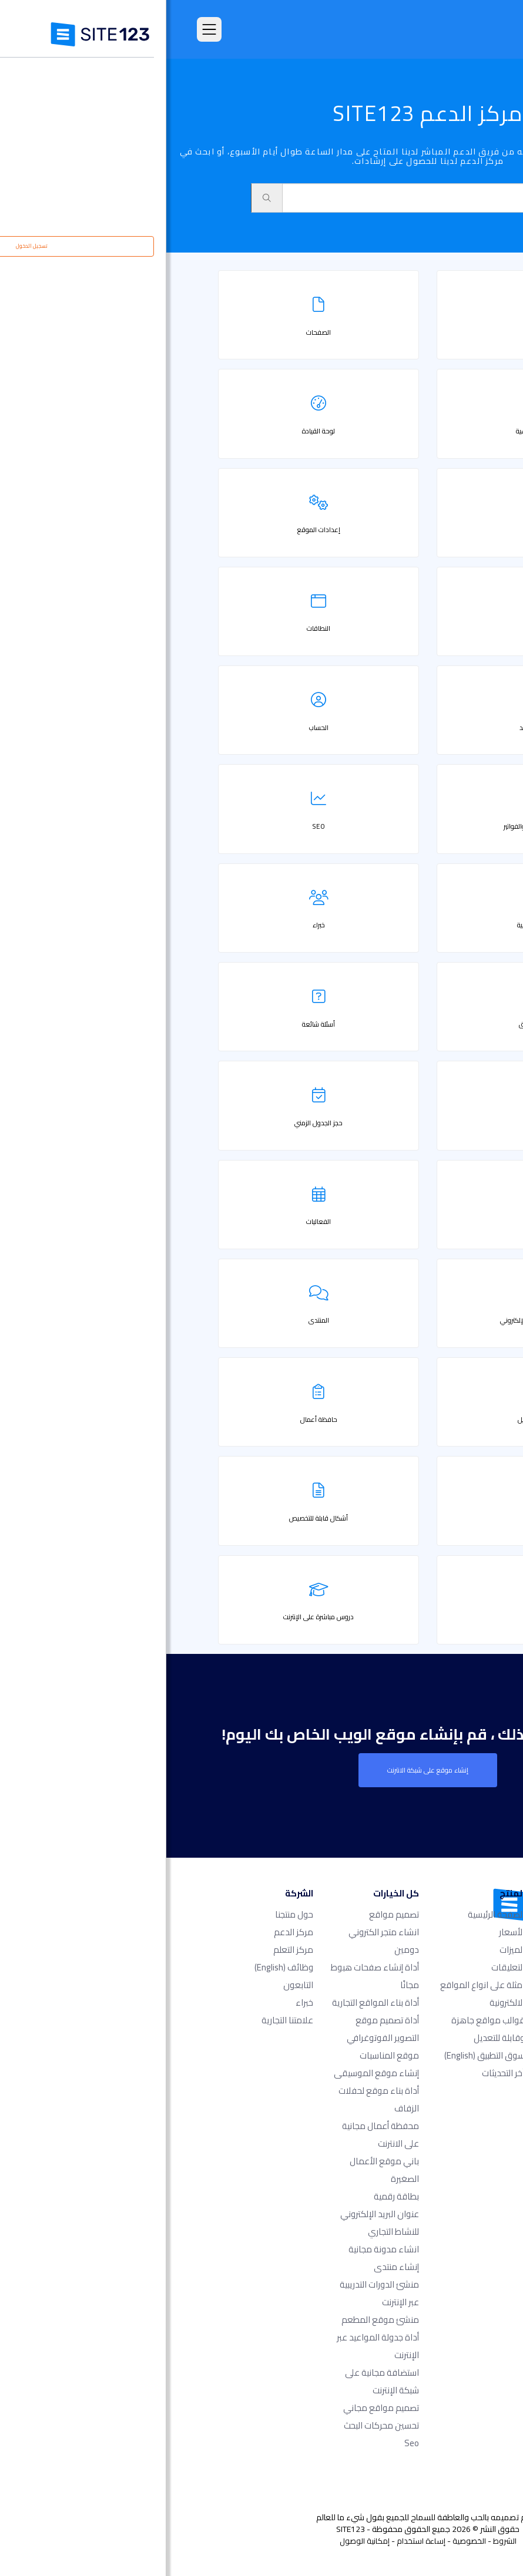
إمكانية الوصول (198, 2541)
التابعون (132, 1984)
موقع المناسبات (223, 2055)
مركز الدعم (127, 1932)
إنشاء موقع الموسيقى (210, 2072)
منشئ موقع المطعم (214, 2319)
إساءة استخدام (254, 2541)
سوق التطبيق (318, 2055)
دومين (240, 1949)
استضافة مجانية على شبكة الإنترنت (216, 2381)
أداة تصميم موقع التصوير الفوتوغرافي (216, 2029)
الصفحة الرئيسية (329, 1914)
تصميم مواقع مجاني (215, 2407)
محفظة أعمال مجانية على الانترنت (214, 2134)
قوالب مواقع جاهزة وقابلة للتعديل (321, 2029)
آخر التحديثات (337, 2072)
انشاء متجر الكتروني (217, 1932)
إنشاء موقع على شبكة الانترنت (261, 1770)
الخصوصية (303, 2541)
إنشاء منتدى (230, 2266)
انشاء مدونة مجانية (217, 2249)
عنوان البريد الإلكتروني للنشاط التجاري (213, 2222)
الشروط (338, 2541)
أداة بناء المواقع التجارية (209, 2002)
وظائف (117, 1967)
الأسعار (345, 1932)
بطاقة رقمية (230, 2196)
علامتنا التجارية (121, 2020)
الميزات (345, 1949)
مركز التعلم (127, 1949)
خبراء (138, 2002)
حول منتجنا (128, 1914)
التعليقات (341, 1967)
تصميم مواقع (228, 1914)
